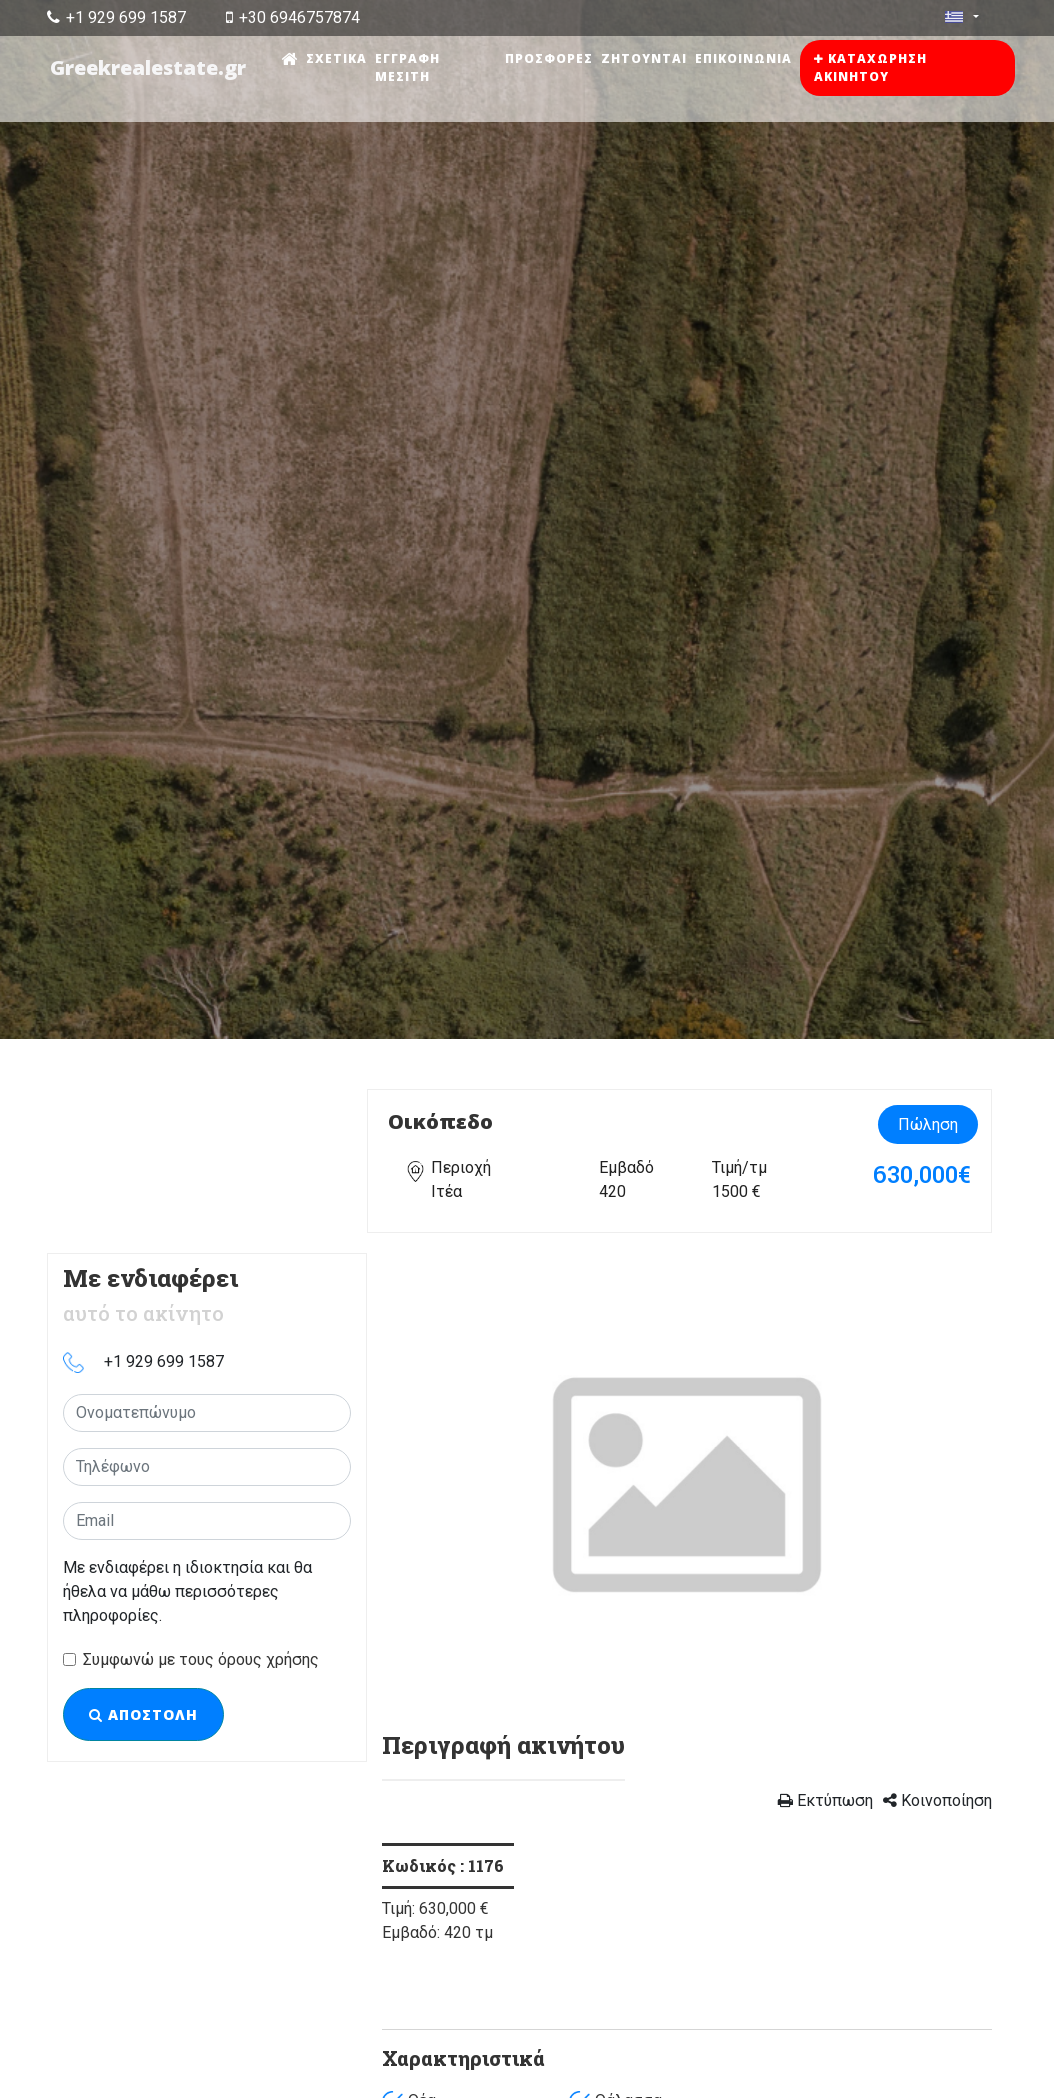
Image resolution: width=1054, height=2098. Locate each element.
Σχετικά (338, 58)
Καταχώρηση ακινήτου (871, 67)
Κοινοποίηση (937, 1800)
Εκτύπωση (825, 1800)
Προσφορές (550, 58)
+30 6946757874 (293, 17)
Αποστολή (143, 1714)
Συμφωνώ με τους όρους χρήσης (201, 1659)
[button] (428, 1482)
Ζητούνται (645, 58)
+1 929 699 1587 (116, 17)
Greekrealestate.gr (149, 67)
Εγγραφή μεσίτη (409, 67)
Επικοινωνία (744, 58)
